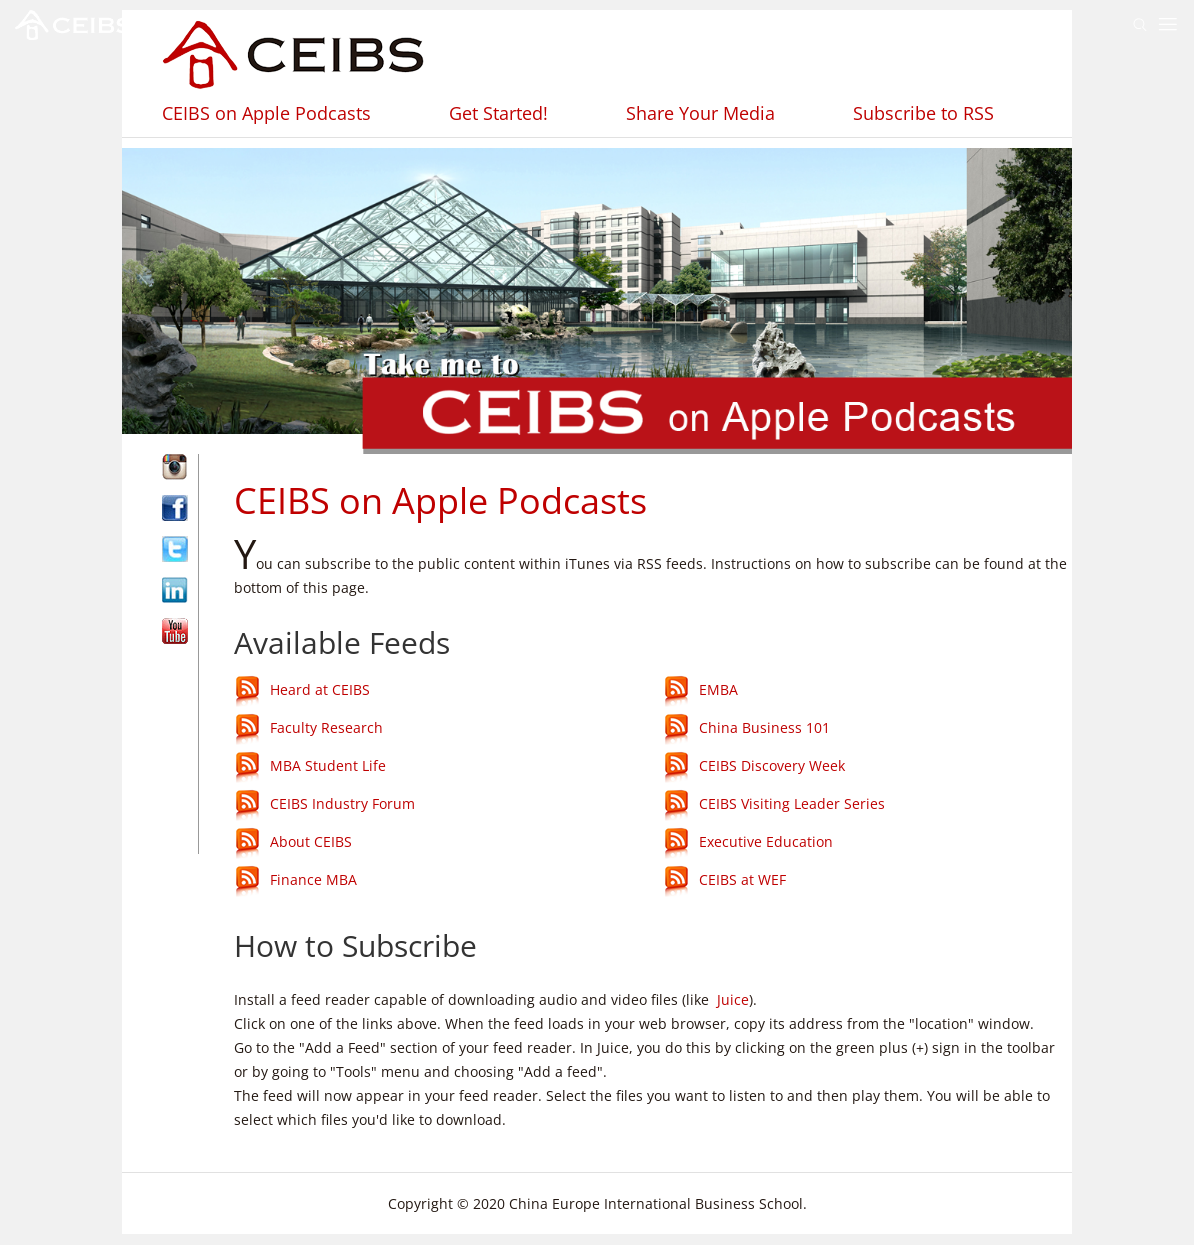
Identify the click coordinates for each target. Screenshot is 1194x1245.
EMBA (718, 690)
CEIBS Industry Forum (342, 804)
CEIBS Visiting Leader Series (792, 804)
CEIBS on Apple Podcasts (266, 113)
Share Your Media (700, 113)
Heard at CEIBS (320, 690)
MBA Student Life (328, 766)
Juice (733, 999)
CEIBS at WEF (742, 880)
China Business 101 (764, 728)
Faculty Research (326, 728)
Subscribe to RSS (923, 113)
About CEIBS (311, 842)
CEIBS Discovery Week (772, 766)
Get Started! (498, 113)
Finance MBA (313, 880)
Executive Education (766, 842)
